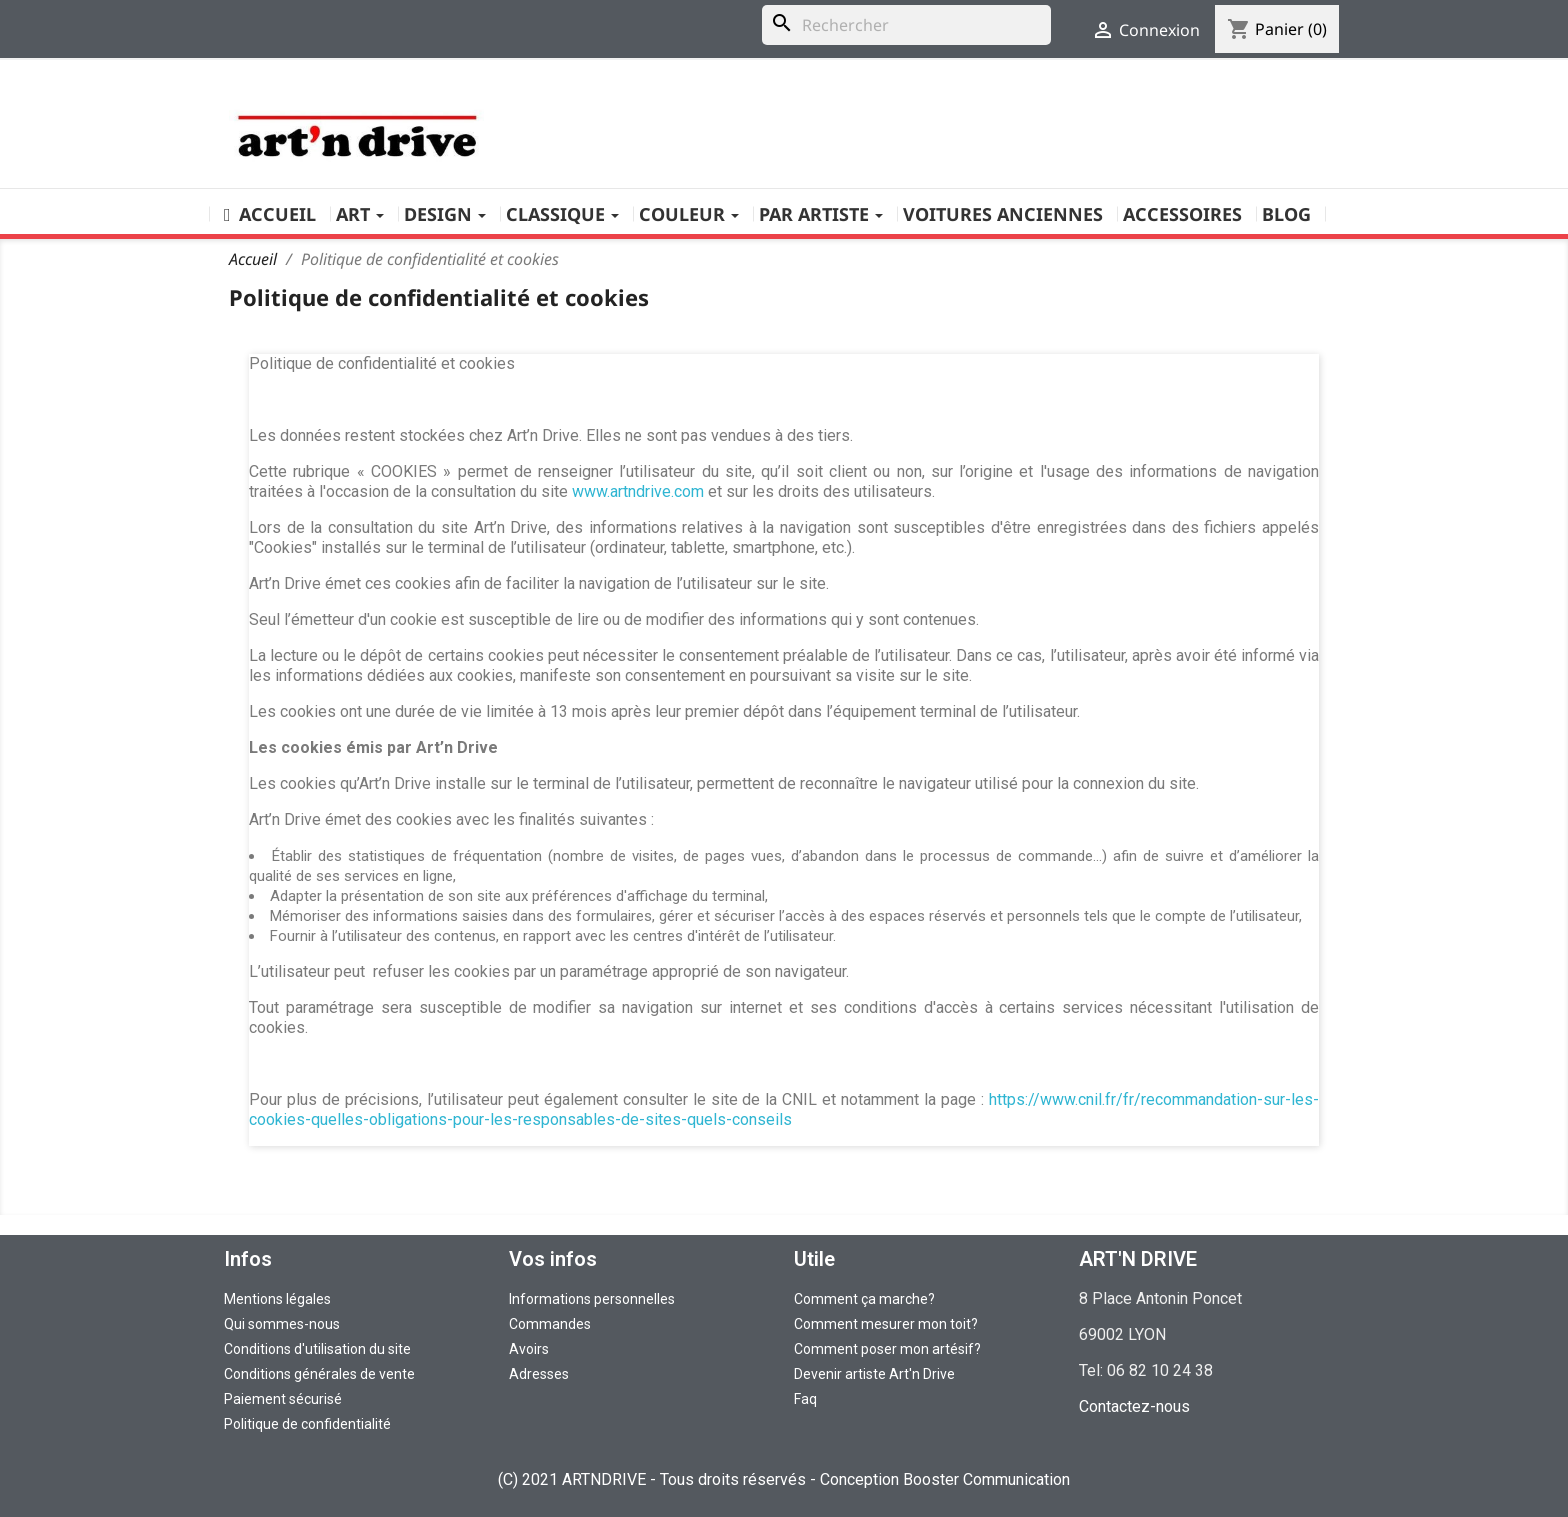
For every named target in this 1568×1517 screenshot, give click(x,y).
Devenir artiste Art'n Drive (874, 1374)
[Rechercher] (906, 25)
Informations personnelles (592, 1299)
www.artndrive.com (638, 491)
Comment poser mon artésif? (887, 1349)
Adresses (539, 1374)
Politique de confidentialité (307, 1424)
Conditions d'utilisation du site (317, 1349)
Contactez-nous (1134, 1406)
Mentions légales (277, 1299)
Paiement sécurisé (283, 1399)
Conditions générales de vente (319, 1374)
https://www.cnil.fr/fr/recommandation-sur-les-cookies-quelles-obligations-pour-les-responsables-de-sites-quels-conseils (784, 1109)
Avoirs (529, 1349)
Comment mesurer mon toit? (886, 1324)
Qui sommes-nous (282, 1324)
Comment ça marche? (864, 1299)
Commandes (550, 1324)
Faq (805, 1399)
